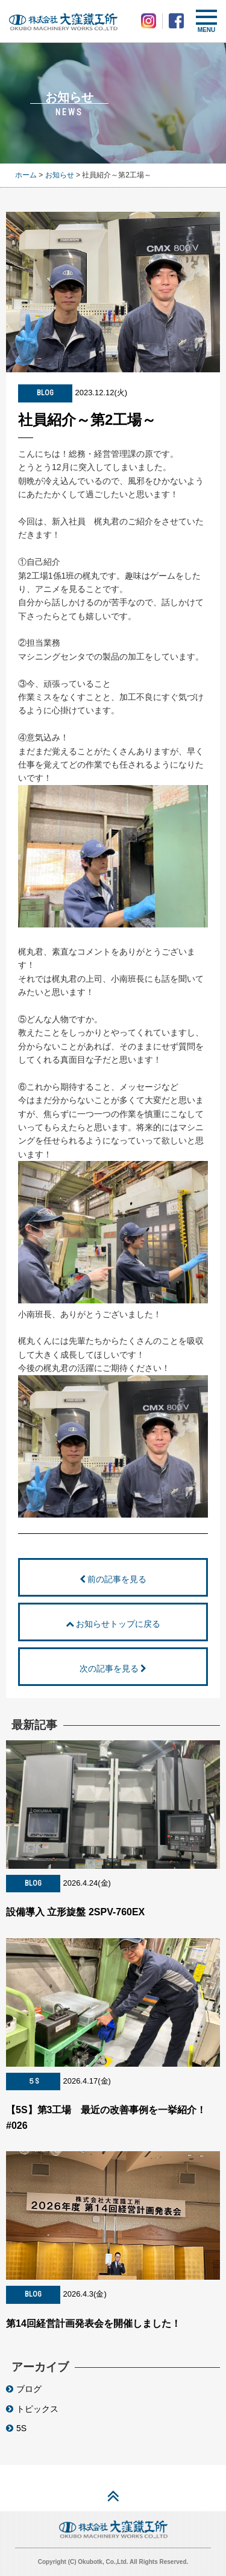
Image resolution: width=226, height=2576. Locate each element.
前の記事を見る (113, 1579)
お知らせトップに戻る (113, 1624)
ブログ (24, 2389)
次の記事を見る (113, 1668)
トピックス (32, 2409)
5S (16, 2428)
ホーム (26, 175)
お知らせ (59, 175)
